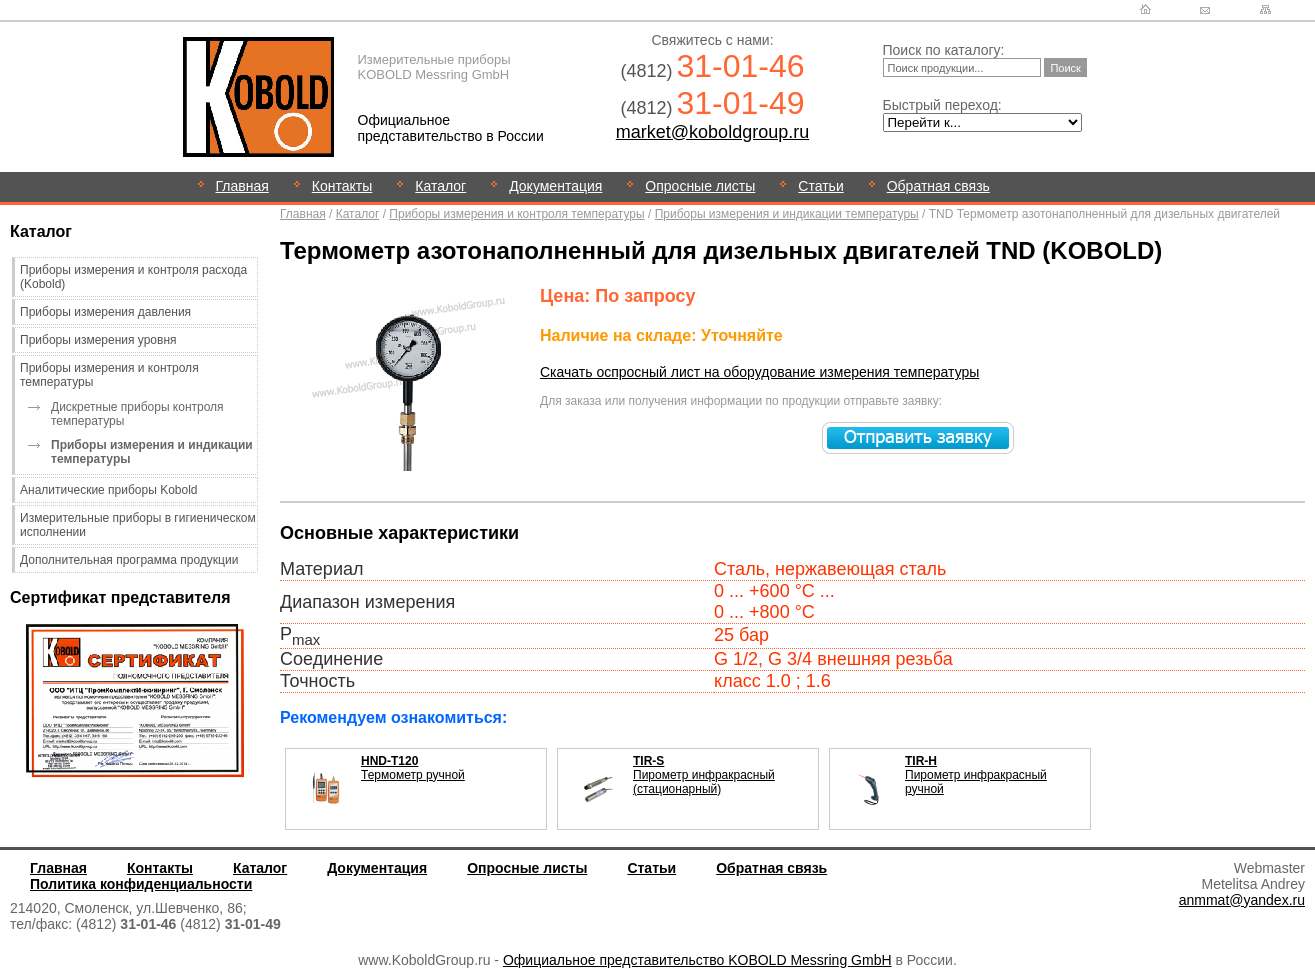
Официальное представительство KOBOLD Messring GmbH (697, 960)
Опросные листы (700, 186)
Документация (555, 186)
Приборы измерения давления (105, 312)
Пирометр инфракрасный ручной (976, 775)
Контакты (342, 186)
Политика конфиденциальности (141, 884)
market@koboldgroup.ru (712, 132)
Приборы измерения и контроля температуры (516, 214)
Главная (242, 186)
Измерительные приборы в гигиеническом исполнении (138, 525)
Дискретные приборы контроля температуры (137, 414)
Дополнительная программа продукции (129, 560)
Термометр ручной (413, 768)
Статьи (820, 186)
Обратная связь (938, 186)
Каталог (440, 186)
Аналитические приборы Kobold (109, 490)
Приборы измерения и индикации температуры (787, 214)
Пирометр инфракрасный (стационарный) (704, 775)
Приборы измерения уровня (98, 340)
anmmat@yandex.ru (1242, 900)
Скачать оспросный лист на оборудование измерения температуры (759, 372)
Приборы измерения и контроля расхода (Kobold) (133, 277)
